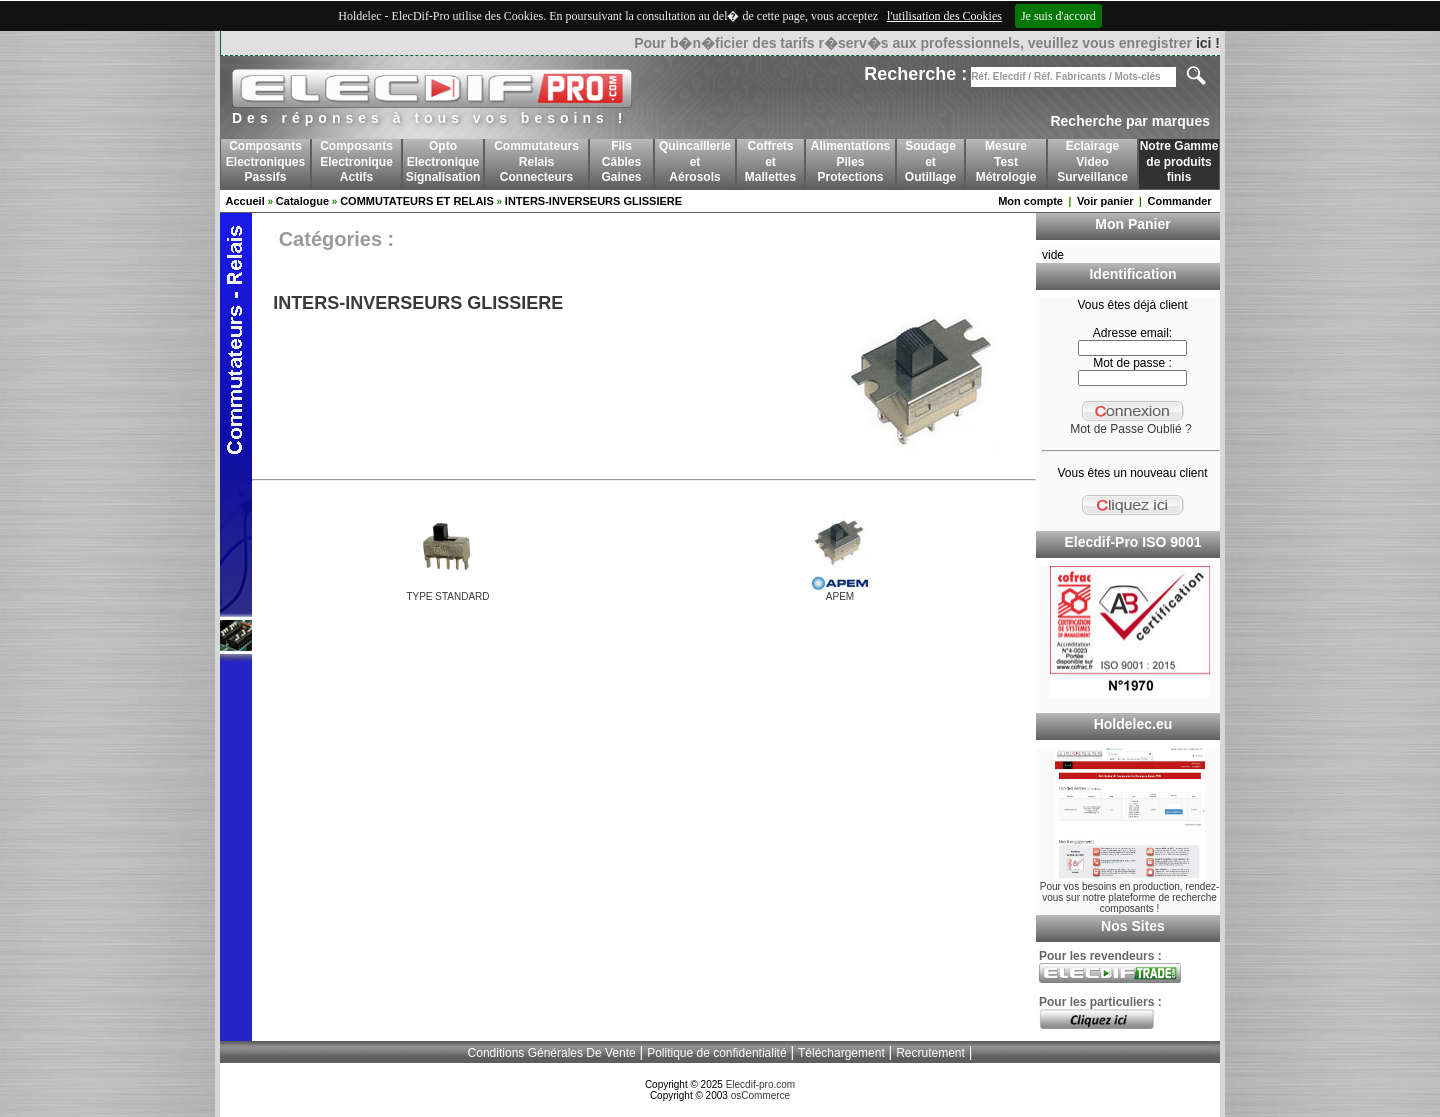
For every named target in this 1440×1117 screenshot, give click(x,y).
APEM (840, 596)
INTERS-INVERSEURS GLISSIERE (593, 201)
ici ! (1208, 43)
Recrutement (930, 1053)
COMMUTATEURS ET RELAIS (417, 201)
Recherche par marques (1130, 121)
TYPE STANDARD (447, 596)
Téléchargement (841, 1053)
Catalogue (302, 201)
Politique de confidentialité (716, 1053)
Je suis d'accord (1058, 16)
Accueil (245, 201)
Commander (1179, 201)
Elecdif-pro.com (760, 1084)
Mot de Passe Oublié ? (1130, 429)
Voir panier (1105, 201)
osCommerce (760, 1095)
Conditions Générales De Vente (552, 1053)
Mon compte (1030, 201)
